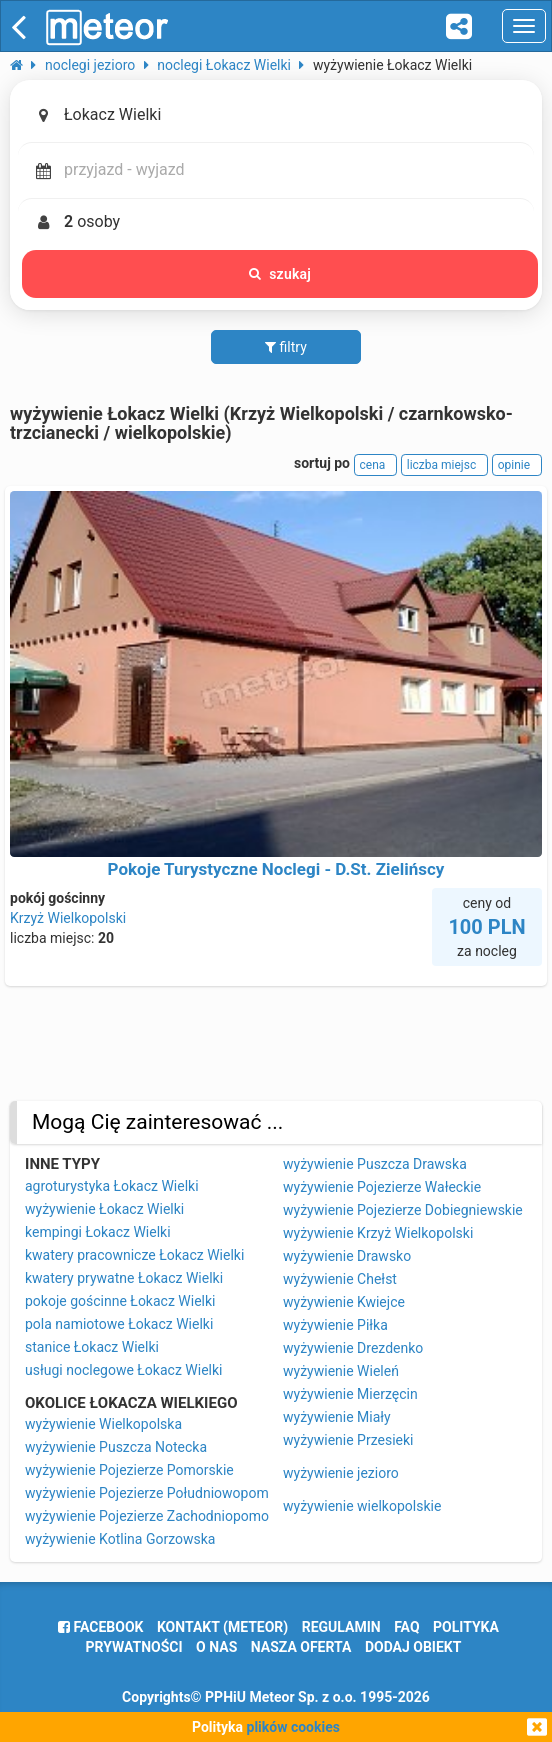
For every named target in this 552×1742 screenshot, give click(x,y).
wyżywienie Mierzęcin (350, 1394)
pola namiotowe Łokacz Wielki (119, 1324)
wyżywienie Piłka (335, 1325)
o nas (216, 1647)
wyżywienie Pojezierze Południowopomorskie (166, 1493)
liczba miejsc (444, 465)
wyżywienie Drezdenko (353, 1348)
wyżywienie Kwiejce (344, 1302)
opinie (517, 465)
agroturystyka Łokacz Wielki (112, 1186)
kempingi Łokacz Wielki (98, 1232)
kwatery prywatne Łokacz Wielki (124, 1278)
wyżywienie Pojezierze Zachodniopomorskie (162, 1516)
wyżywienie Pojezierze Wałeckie (382, 1187)
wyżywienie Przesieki (348, 1440)
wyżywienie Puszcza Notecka (116, 1447)
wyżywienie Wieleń (341, 1371)
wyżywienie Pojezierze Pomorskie (129, 1470)
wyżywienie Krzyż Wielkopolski (378, 1233)
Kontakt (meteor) (222, 1627)
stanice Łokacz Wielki (92, 1347)
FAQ (406, 1627)
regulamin (341, 1627)
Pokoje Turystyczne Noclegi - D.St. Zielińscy (276, 869)
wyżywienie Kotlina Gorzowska (120, 1539)
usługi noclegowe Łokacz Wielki (123, 1370)
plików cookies (293, 1727)
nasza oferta (301, 1647)
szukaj (280, 274)
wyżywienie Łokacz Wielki (104, 1209)
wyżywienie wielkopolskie (362, 1506)
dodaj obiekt (413, 1647)
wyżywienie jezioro (341, 1473)
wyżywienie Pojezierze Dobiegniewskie (403, 1210)
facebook (100, 1627)
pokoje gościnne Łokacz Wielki (120, 1301)
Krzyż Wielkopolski (68, 918)
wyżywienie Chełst (340, 1279)
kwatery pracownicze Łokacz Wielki (134, 1255)
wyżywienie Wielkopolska (103, 1424)
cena (376, 465)
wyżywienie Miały (337, 1417)
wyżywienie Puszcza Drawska (375, 1164)
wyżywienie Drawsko (347, 1256)
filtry (286, 347)
